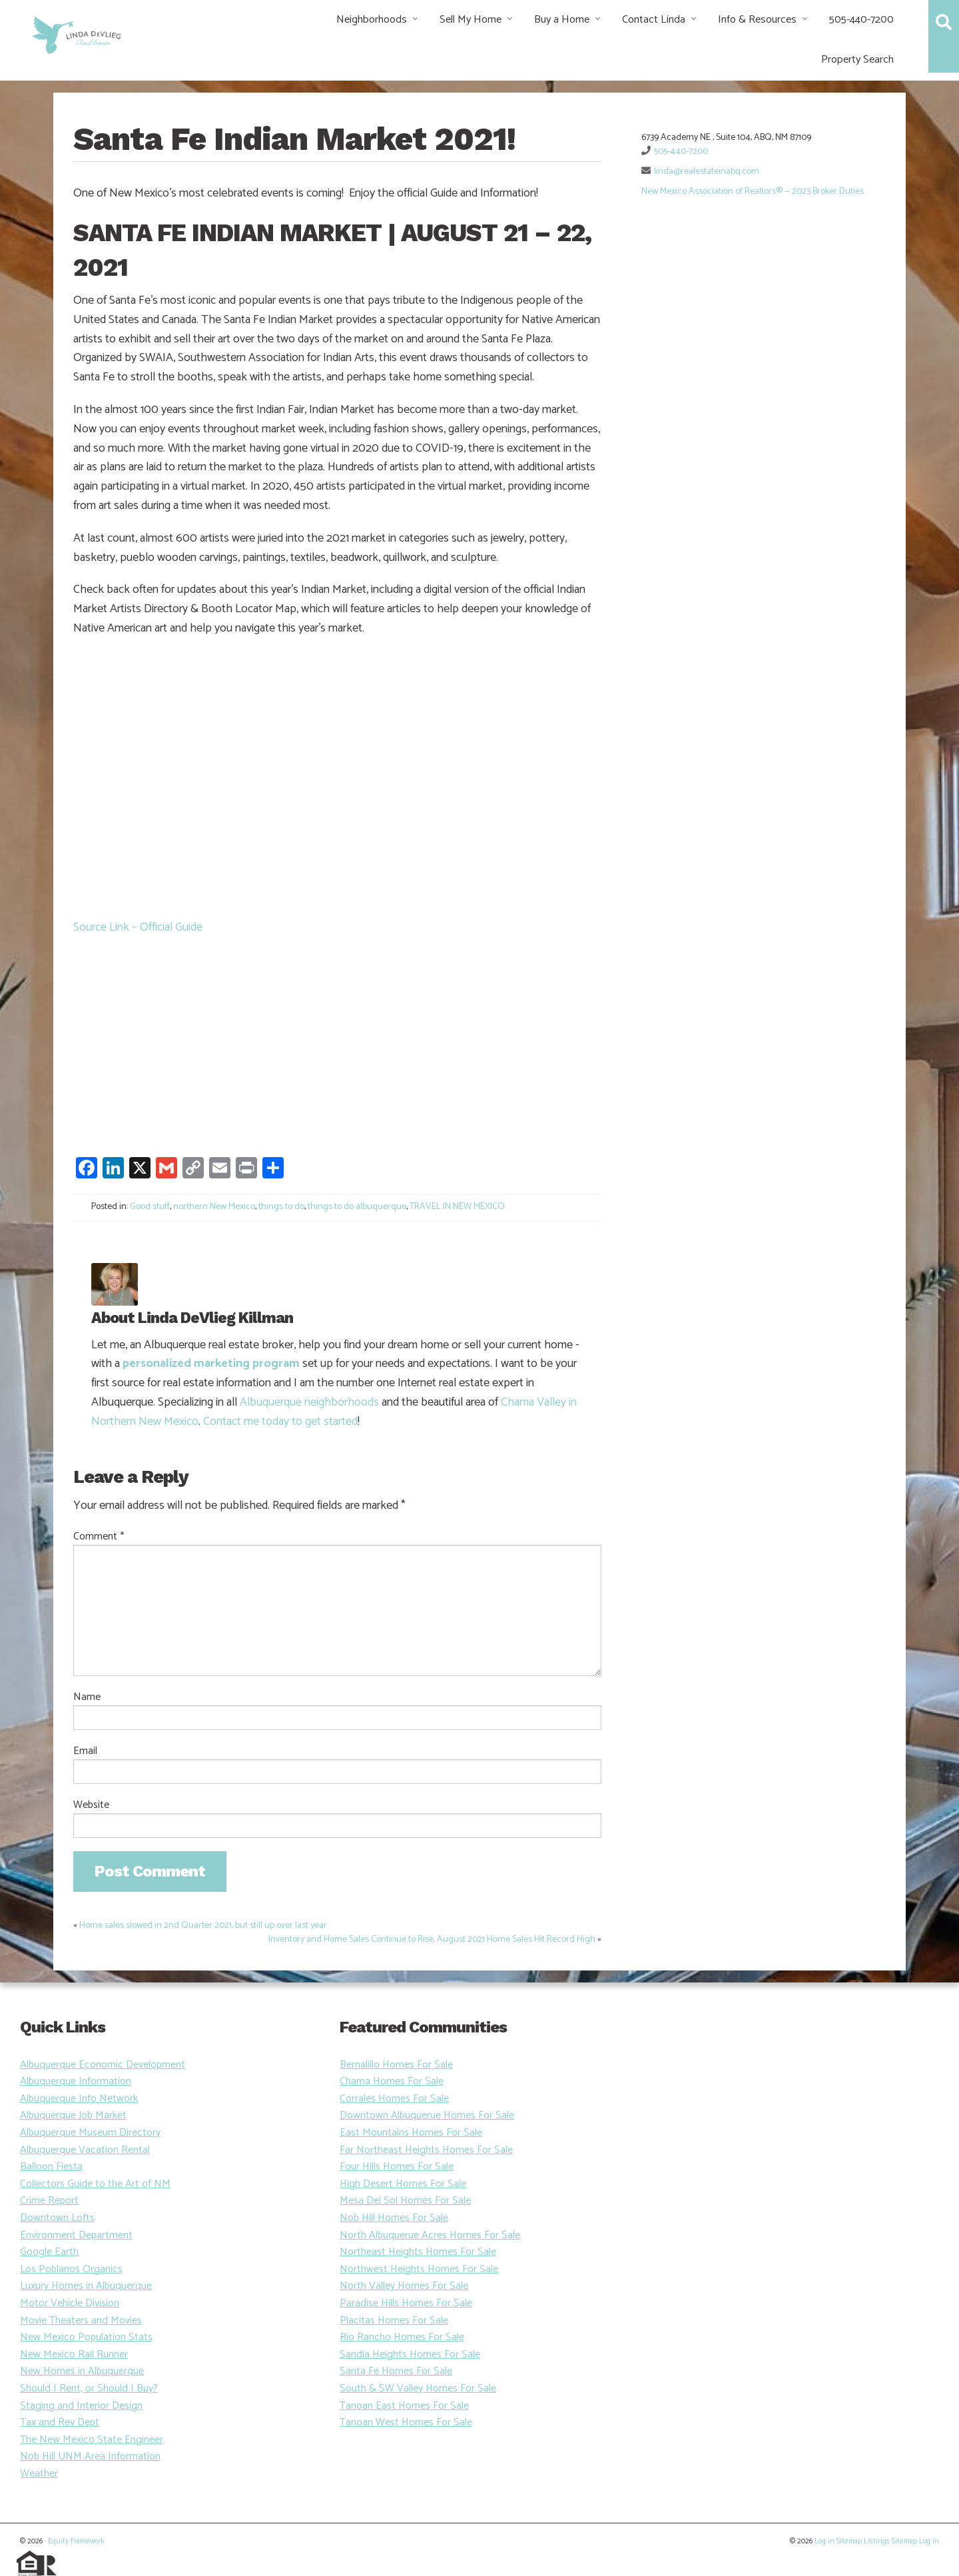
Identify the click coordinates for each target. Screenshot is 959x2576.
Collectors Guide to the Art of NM (95, 2184)
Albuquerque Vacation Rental (85, 2150)
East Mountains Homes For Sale (411, 2133)
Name (87, 1697)
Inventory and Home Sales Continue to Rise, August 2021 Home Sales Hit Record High (431, 1939)
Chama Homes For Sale (392, 2081)
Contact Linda (653, 20)
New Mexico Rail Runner (74, 2354)
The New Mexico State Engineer (91, 2440)
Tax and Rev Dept (59, 2422)
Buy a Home (561, 20)
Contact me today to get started (280, 1422)
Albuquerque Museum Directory (90, 2133)
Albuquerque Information (75, 2081)
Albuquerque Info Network (79, 2099)
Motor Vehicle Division (69, 2303)
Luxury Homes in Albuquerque (86, 2286)
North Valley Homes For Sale (404, 2286)
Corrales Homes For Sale (394, 2099)
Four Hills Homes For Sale (397, 2167)
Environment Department (76, 2235)
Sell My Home (470, 20)
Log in (824, 2541)
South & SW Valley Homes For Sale (418, 2388)
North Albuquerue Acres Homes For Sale (430, 2235)
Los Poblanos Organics (71, 2269)
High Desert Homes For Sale (403, 2184)
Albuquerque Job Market (73, 2115)
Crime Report (49, 2201)
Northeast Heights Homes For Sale (418, 2252)
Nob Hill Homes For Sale (394, 2218)
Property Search (857, 60)
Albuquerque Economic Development (102, 2065)
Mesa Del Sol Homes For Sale (405, 2201)
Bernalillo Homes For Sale (396, 2065)
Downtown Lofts (57, 2218)
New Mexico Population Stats (86, 2337)
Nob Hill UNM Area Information (90, 2456)
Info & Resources (757, 20)
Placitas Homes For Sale (394, 2321)
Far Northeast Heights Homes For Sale (426, 2150)
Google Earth (49, 2252)
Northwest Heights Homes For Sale (419, 2269)
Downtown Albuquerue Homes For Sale (427, 2115)
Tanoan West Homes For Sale (406, 2422)
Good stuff (150, 1206)
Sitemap (849, 2541)
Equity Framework (76, 2541)
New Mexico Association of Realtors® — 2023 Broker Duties (752, 191)
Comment (98, 1537)
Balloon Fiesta (51, 2167)
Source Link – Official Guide (137, 927)
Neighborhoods (371, 20)
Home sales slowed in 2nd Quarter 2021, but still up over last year (203, 1925)
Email (85, 1751)
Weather (39, 2474)
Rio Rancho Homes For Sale (402, 2337)
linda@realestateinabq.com (706, 171)
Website (91, 1805)
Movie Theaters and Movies (81, 2321)
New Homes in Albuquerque (82, 2371)
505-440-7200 (861, 20)
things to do (281, 1206)
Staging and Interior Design (81, 2406)
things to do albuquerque (357, 1206)
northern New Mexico (214, 1206)
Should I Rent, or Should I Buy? (89, 2388)
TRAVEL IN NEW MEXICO (457, 1206)
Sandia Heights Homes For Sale (410, 2354)
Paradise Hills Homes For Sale (406, 2303)
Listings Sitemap (890, 2541)
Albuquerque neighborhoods (309, 1402)
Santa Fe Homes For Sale (396, 2371)
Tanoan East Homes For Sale (404, 2406)
